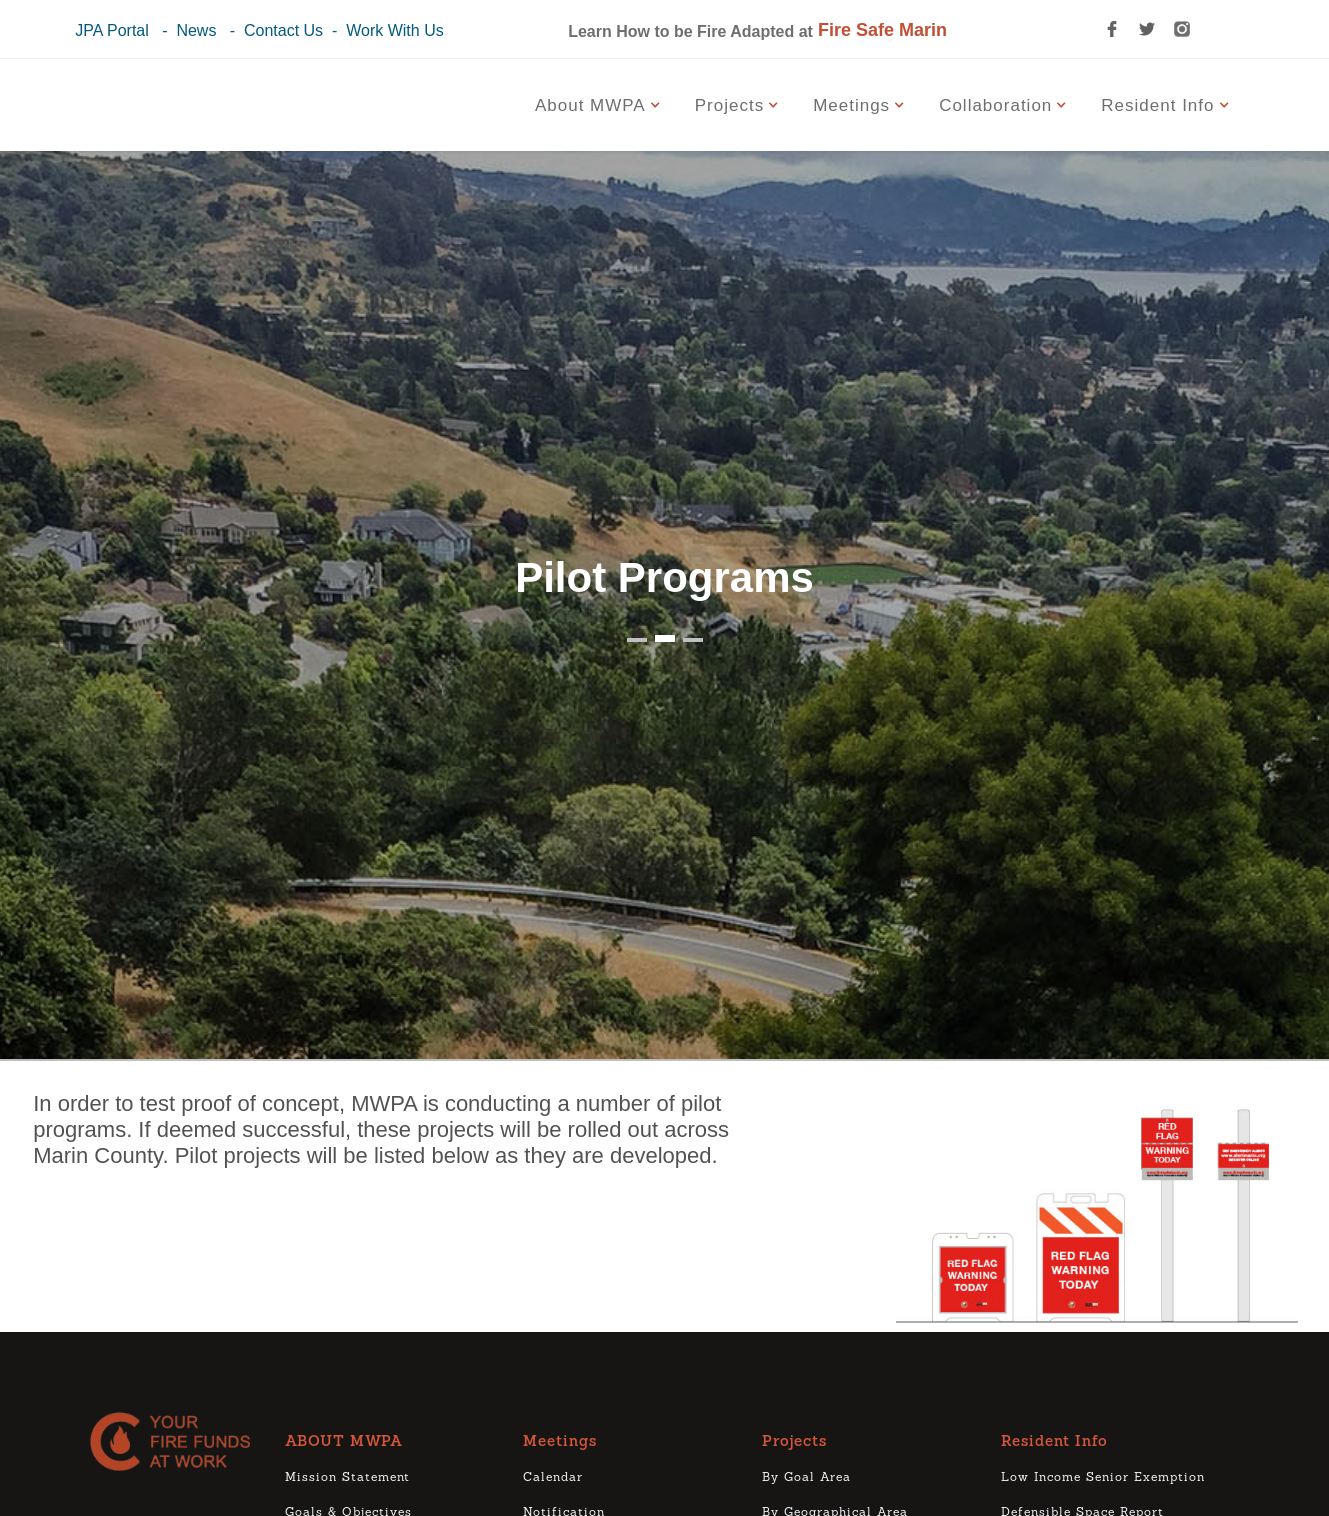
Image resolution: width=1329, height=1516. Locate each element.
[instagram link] (1182, 29)
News (196, 30)
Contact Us (283, 30)
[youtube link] (1213, 29)
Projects (794, 1442)
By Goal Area (806, 1478)
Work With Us (394, 30)
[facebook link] (1112, 29)
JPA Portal (112, 30)
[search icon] (1077, 29)
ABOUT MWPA (344, 1442)
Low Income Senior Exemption (1103, 1478)
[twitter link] (1147, 29)
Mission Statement (347, 1478)
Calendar (553, 1478)
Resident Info (1054, 1442)
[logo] (177, 1441)
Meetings (560, 1442)
